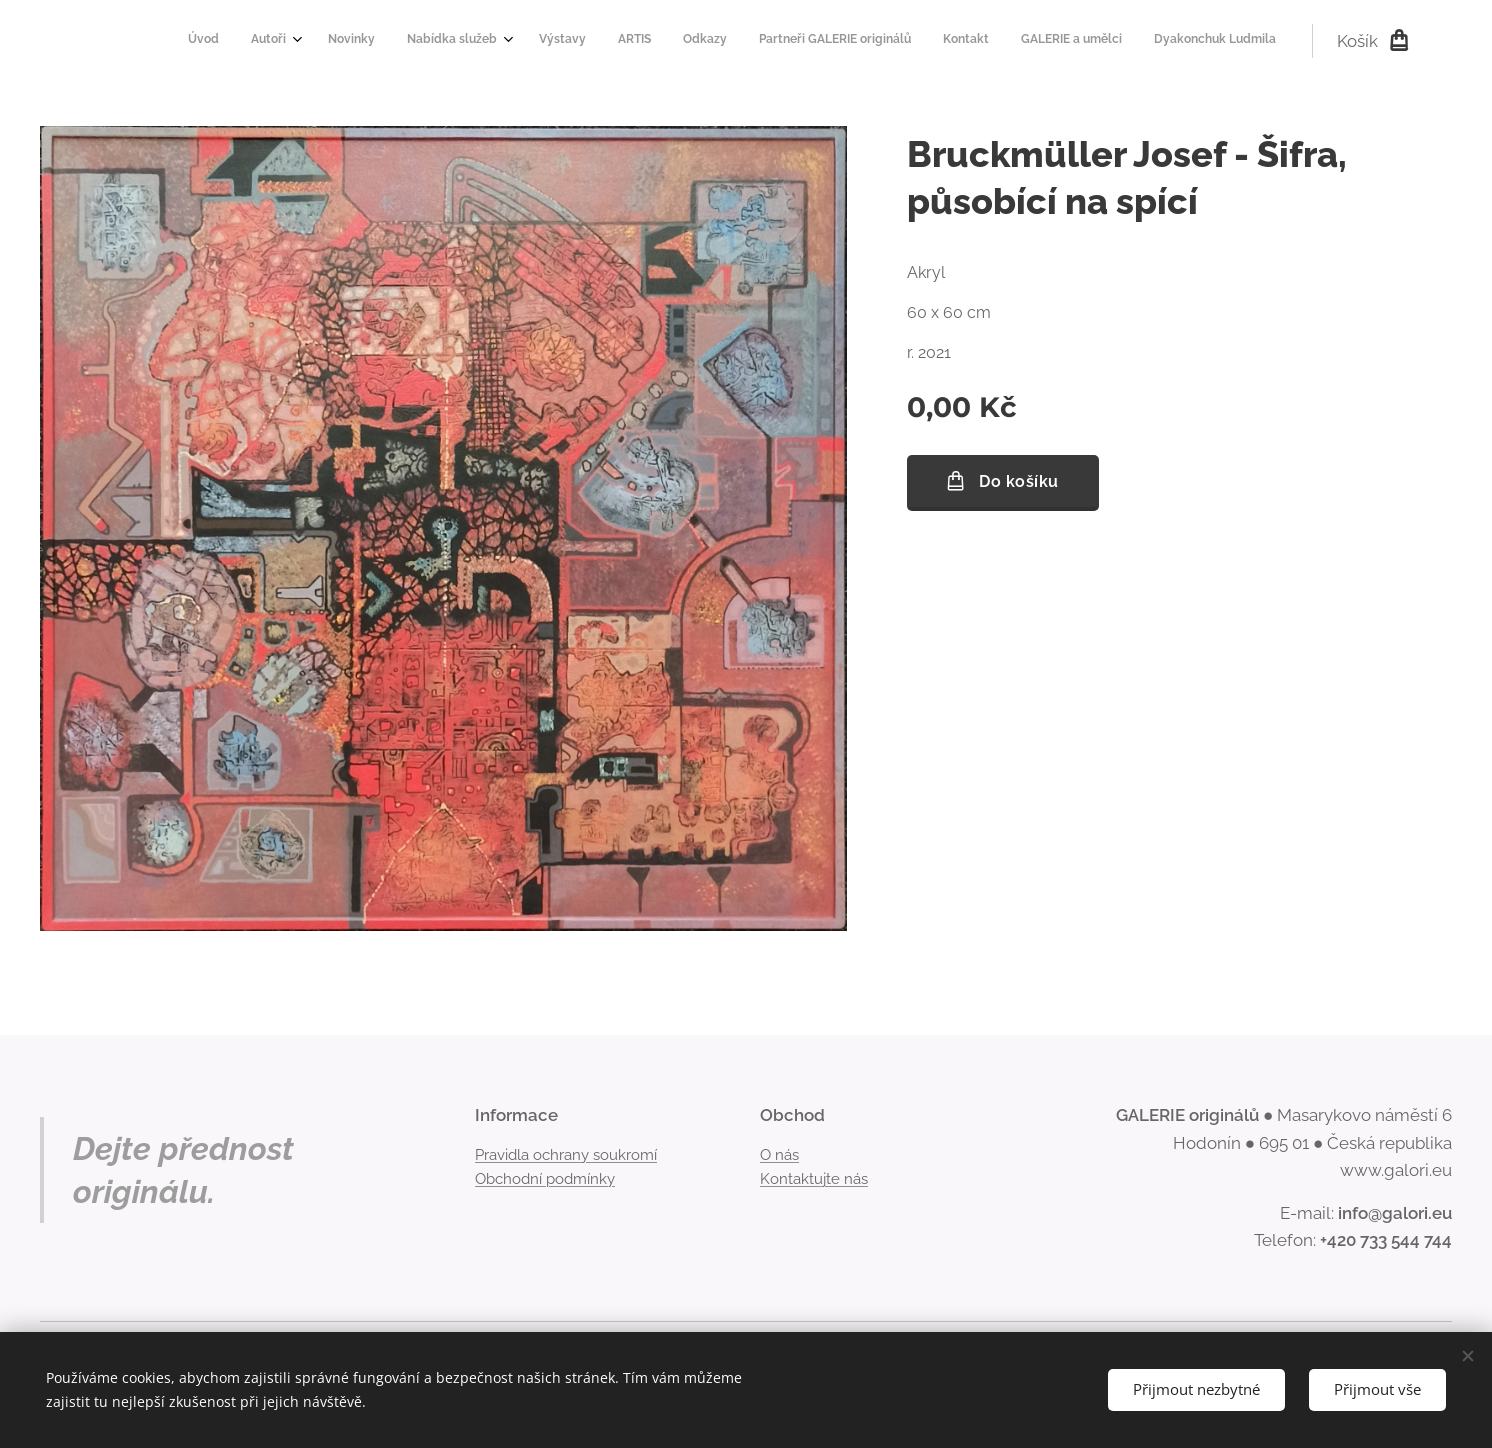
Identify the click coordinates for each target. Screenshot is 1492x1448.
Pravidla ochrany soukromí (566, 1154)
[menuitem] (868, 41)
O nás (779, 1154)
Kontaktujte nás (814, 1179)
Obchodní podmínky (545, 1179)
